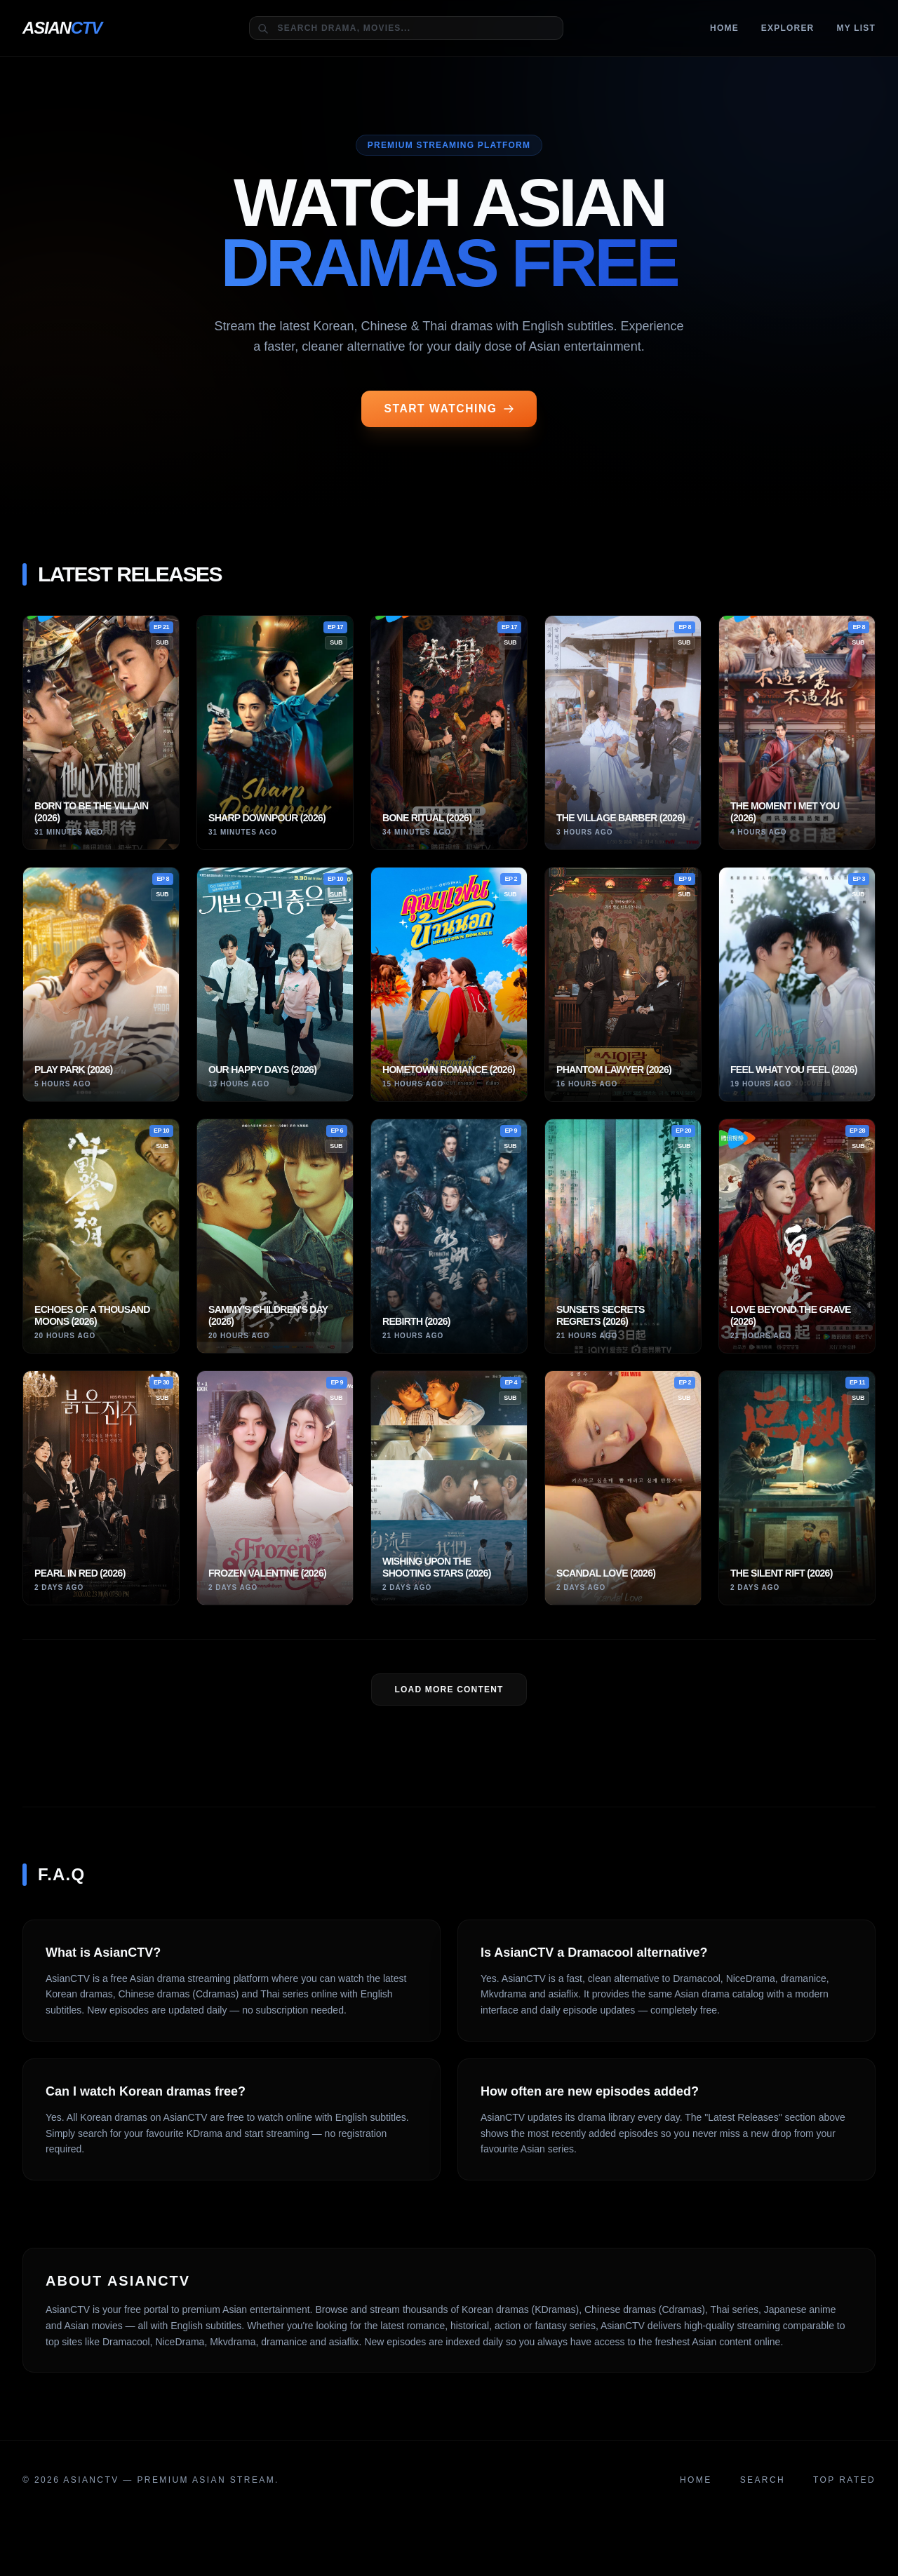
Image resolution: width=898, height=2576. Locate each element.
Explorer (788, 28)
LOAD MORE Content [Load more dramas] (448, 1689)
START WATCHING (449, 408)
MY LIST (856, 28)
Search (762, 2481)
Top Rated (844, 2481)
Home (724, 28)
